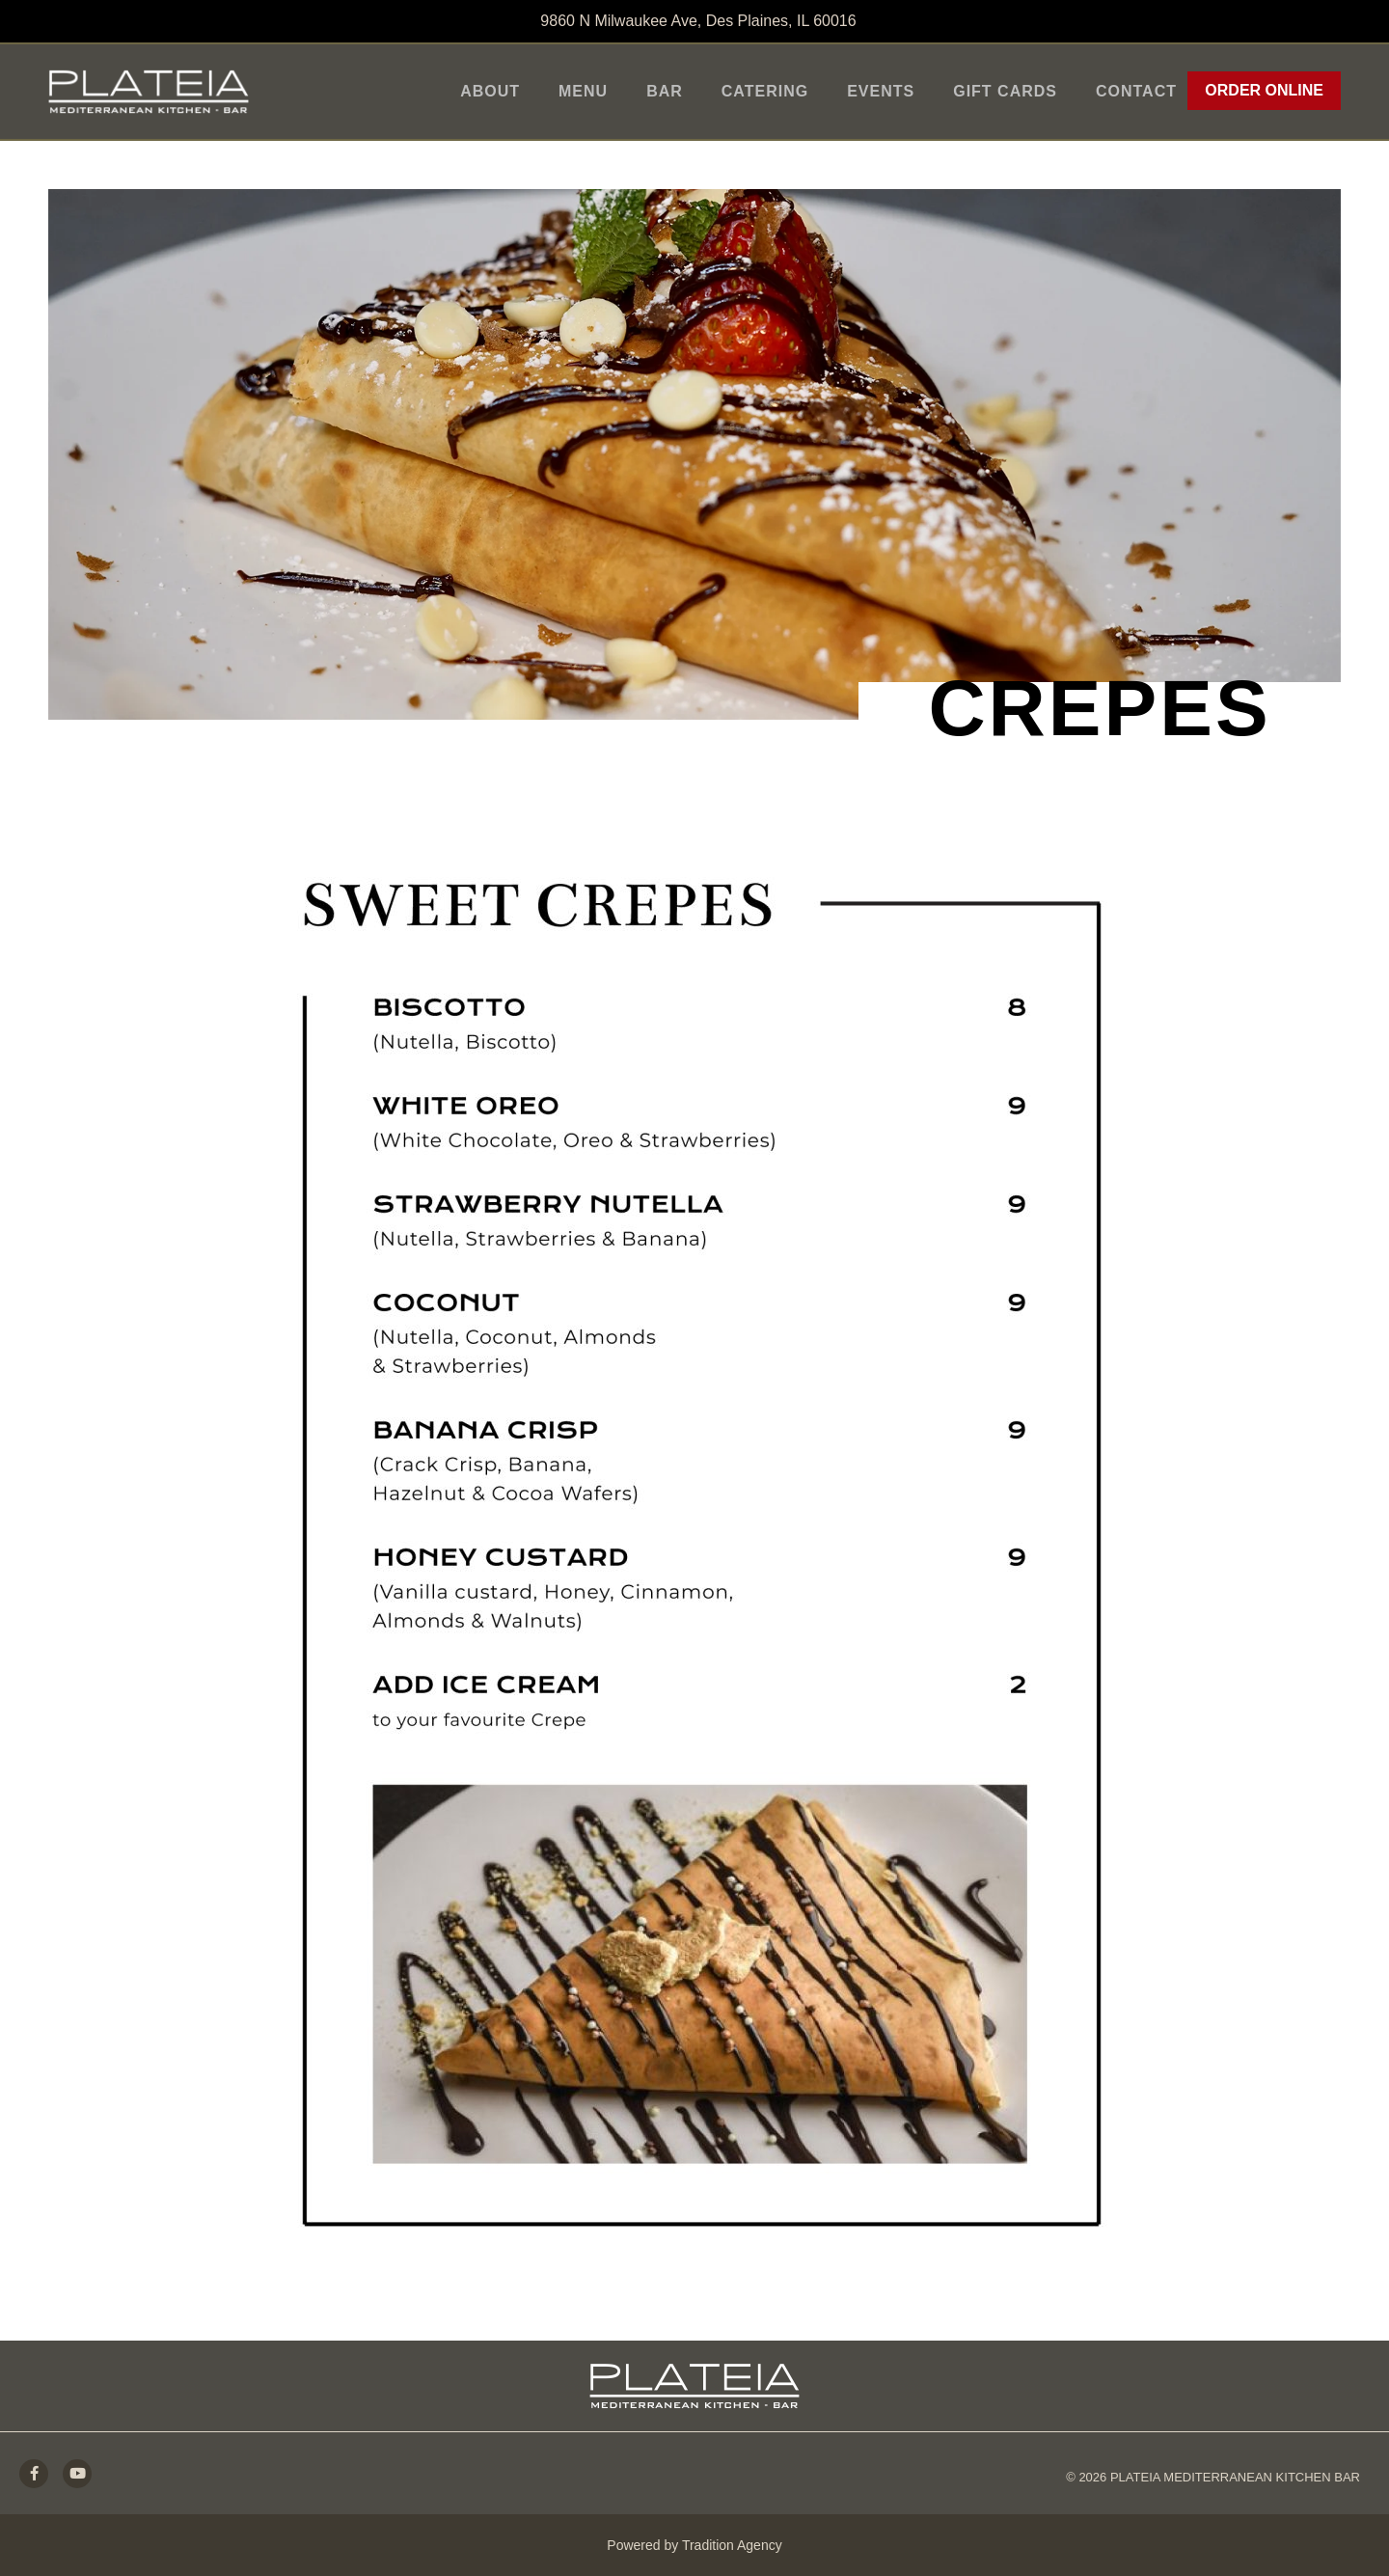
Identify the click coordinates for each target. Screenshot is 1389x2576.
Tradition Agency (732, 2545)
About (490, 91)
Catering (765, 91)
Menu (583, 91)
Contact (1136, 91)
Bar (664, 91)
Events (880, 91)
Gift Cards (1005, 91)
